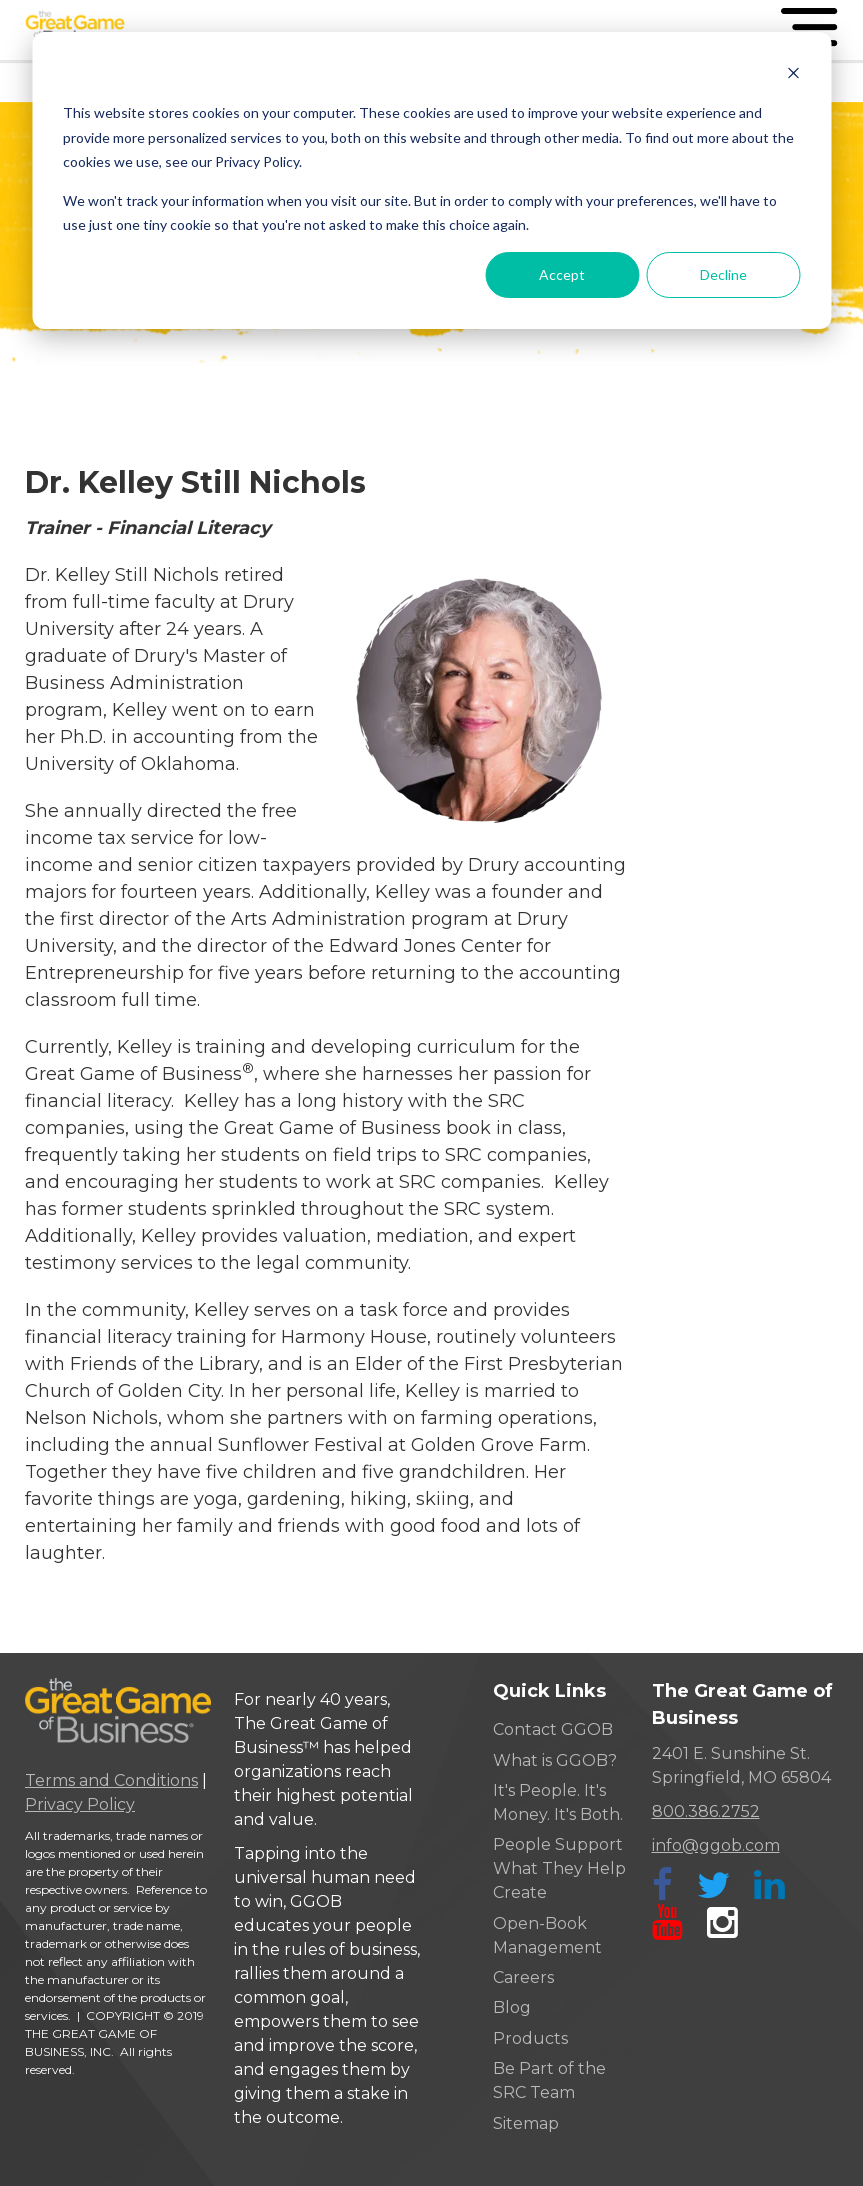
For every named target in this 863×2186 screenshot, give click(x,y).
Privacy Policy (80, 1804)
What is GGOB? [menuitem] (555, 1760)
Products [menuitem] (530, 2038)
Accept (562, 274)
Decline (723, 274)
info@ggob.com (716, 1845)
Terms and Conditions (111, 1780)
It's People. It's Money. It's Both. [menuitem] (558, 1802)
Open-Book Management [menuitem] (547, 1935)
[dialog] (431, 180)
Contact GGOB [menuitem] (553, 1729)
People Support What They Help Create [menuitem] (559, 1868)
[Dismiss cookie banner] (793, 75)
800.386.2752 (706, 1811)
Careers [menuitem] (523, 1977)
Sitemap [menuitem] (526, 2123)
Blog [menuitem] (512, 2007)
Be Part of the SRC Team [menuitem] (549, 2080)
